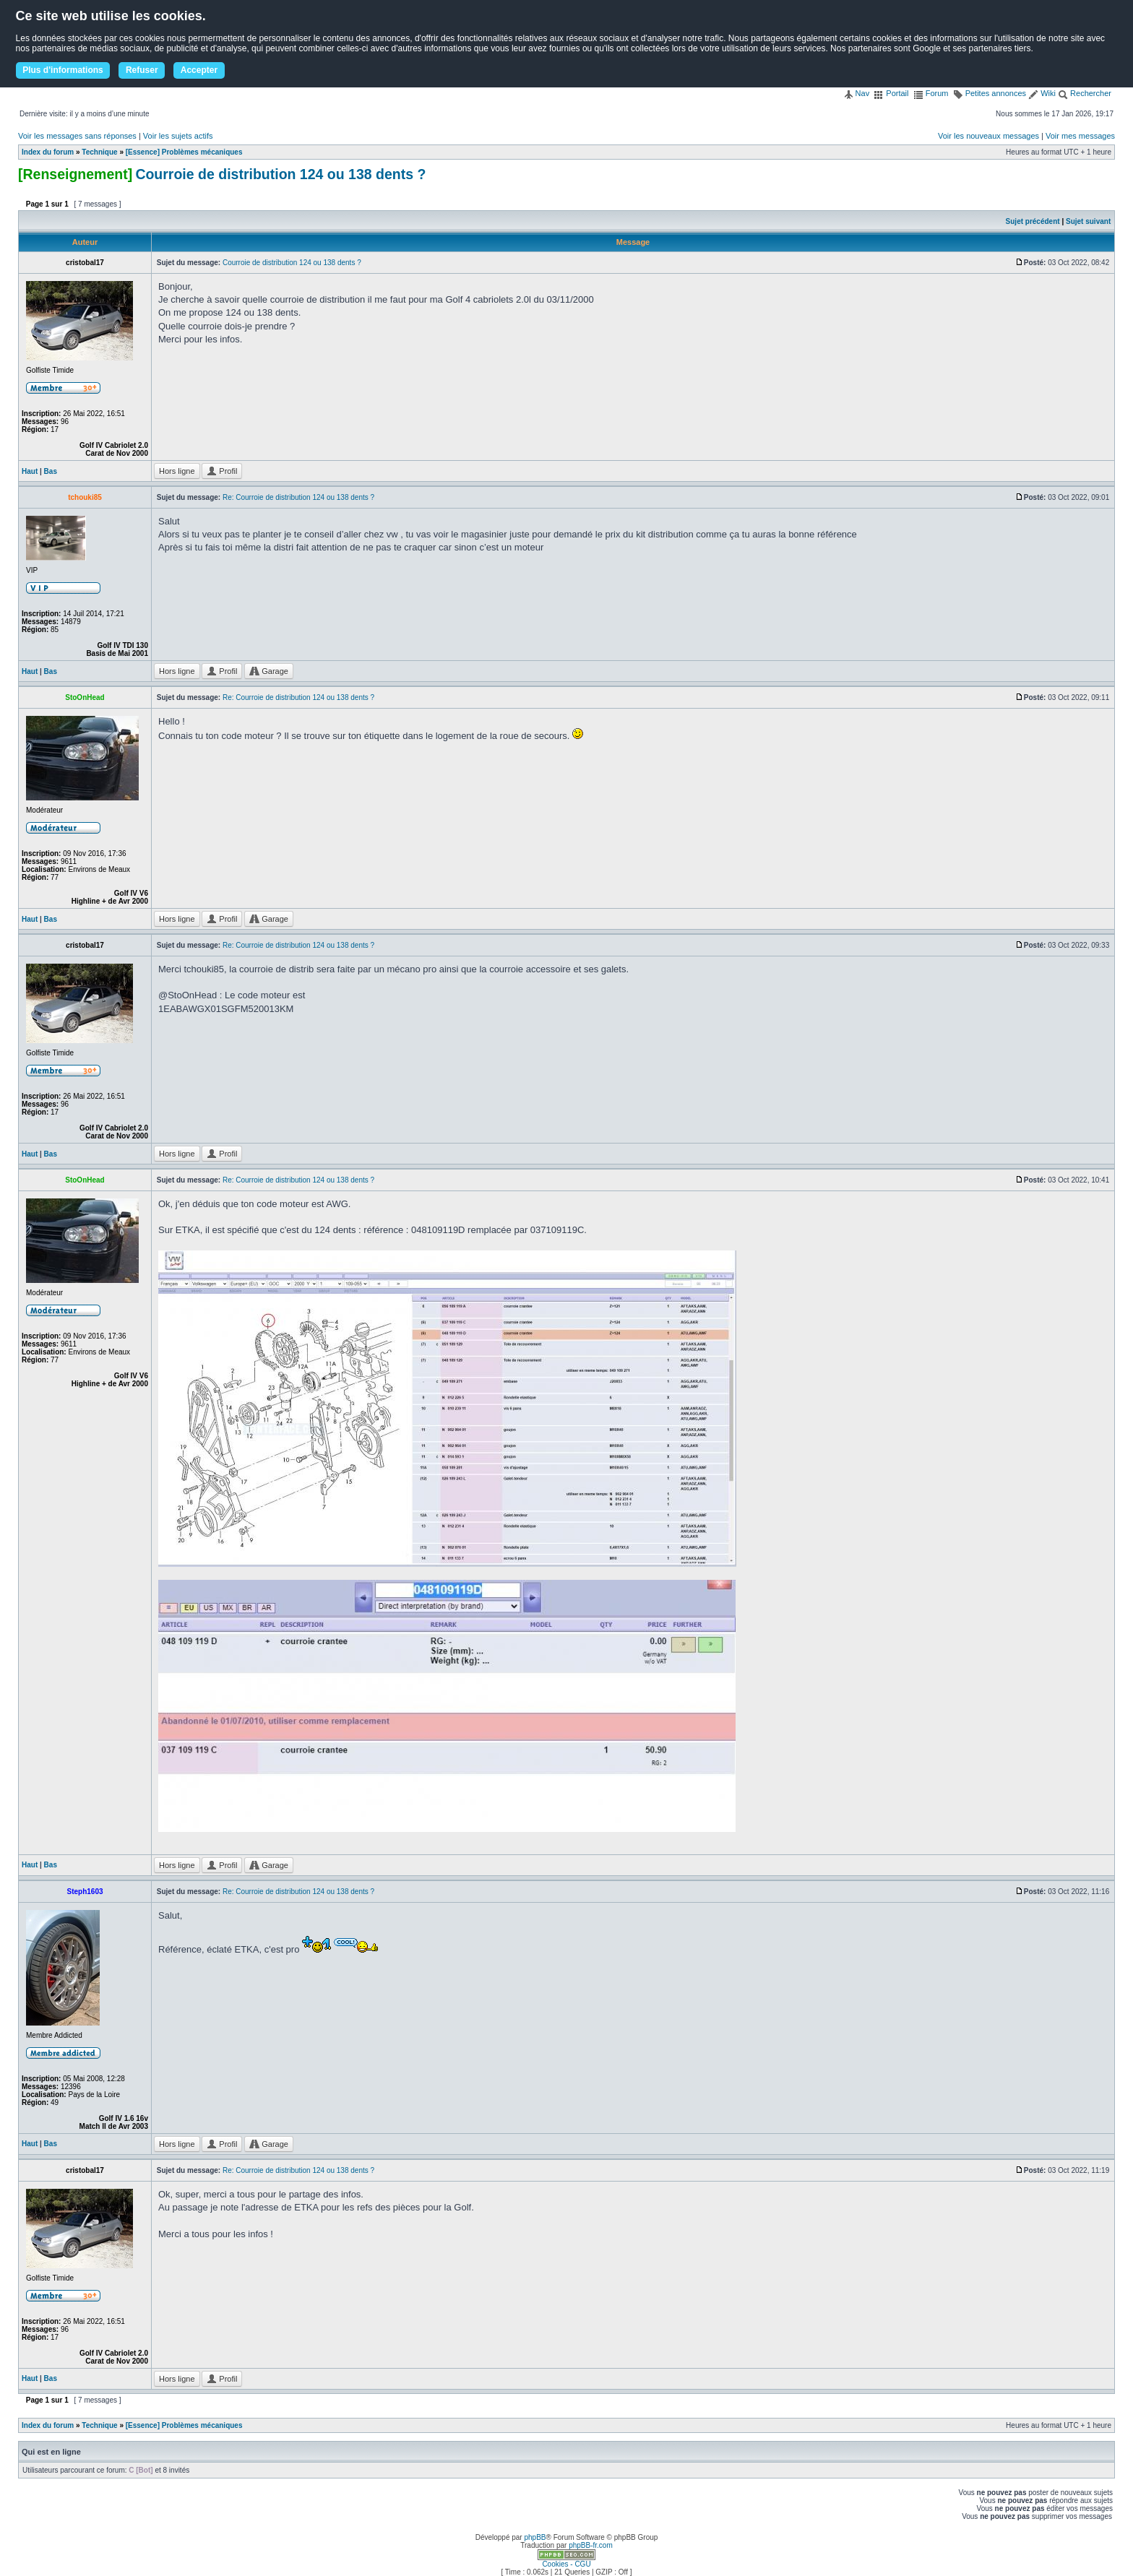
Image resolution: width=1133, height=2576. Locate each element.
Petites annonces (989, 93)
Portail (891, 93)
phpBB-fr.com (591, 2545)
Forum (931, 93)
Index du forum (48, 152)
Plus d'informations (62, 70)
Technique (99, 152)
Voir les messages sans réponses (77, 135)
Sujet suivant (1088, 221)
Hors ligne (177, 471)
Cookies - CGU (566, 2564)
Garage (268, 671)
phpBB (535, 2537)
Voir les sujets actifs (178, 135)
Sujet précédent (1033, 221)
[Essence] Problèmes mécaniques (184, 152)
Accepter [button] (199, 70)
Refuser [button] (142, 70)
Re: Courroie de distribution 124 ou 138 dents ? (298, 497)
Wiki (1042, 93)
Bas (50, 471)
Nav (856, 93)
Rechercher (1084, 93)
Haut (30, 471)
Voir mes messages (1080, 135)
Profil (222, 471)
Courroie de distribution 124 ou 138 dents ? (280, 174)
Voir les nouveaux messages (988, 135)
